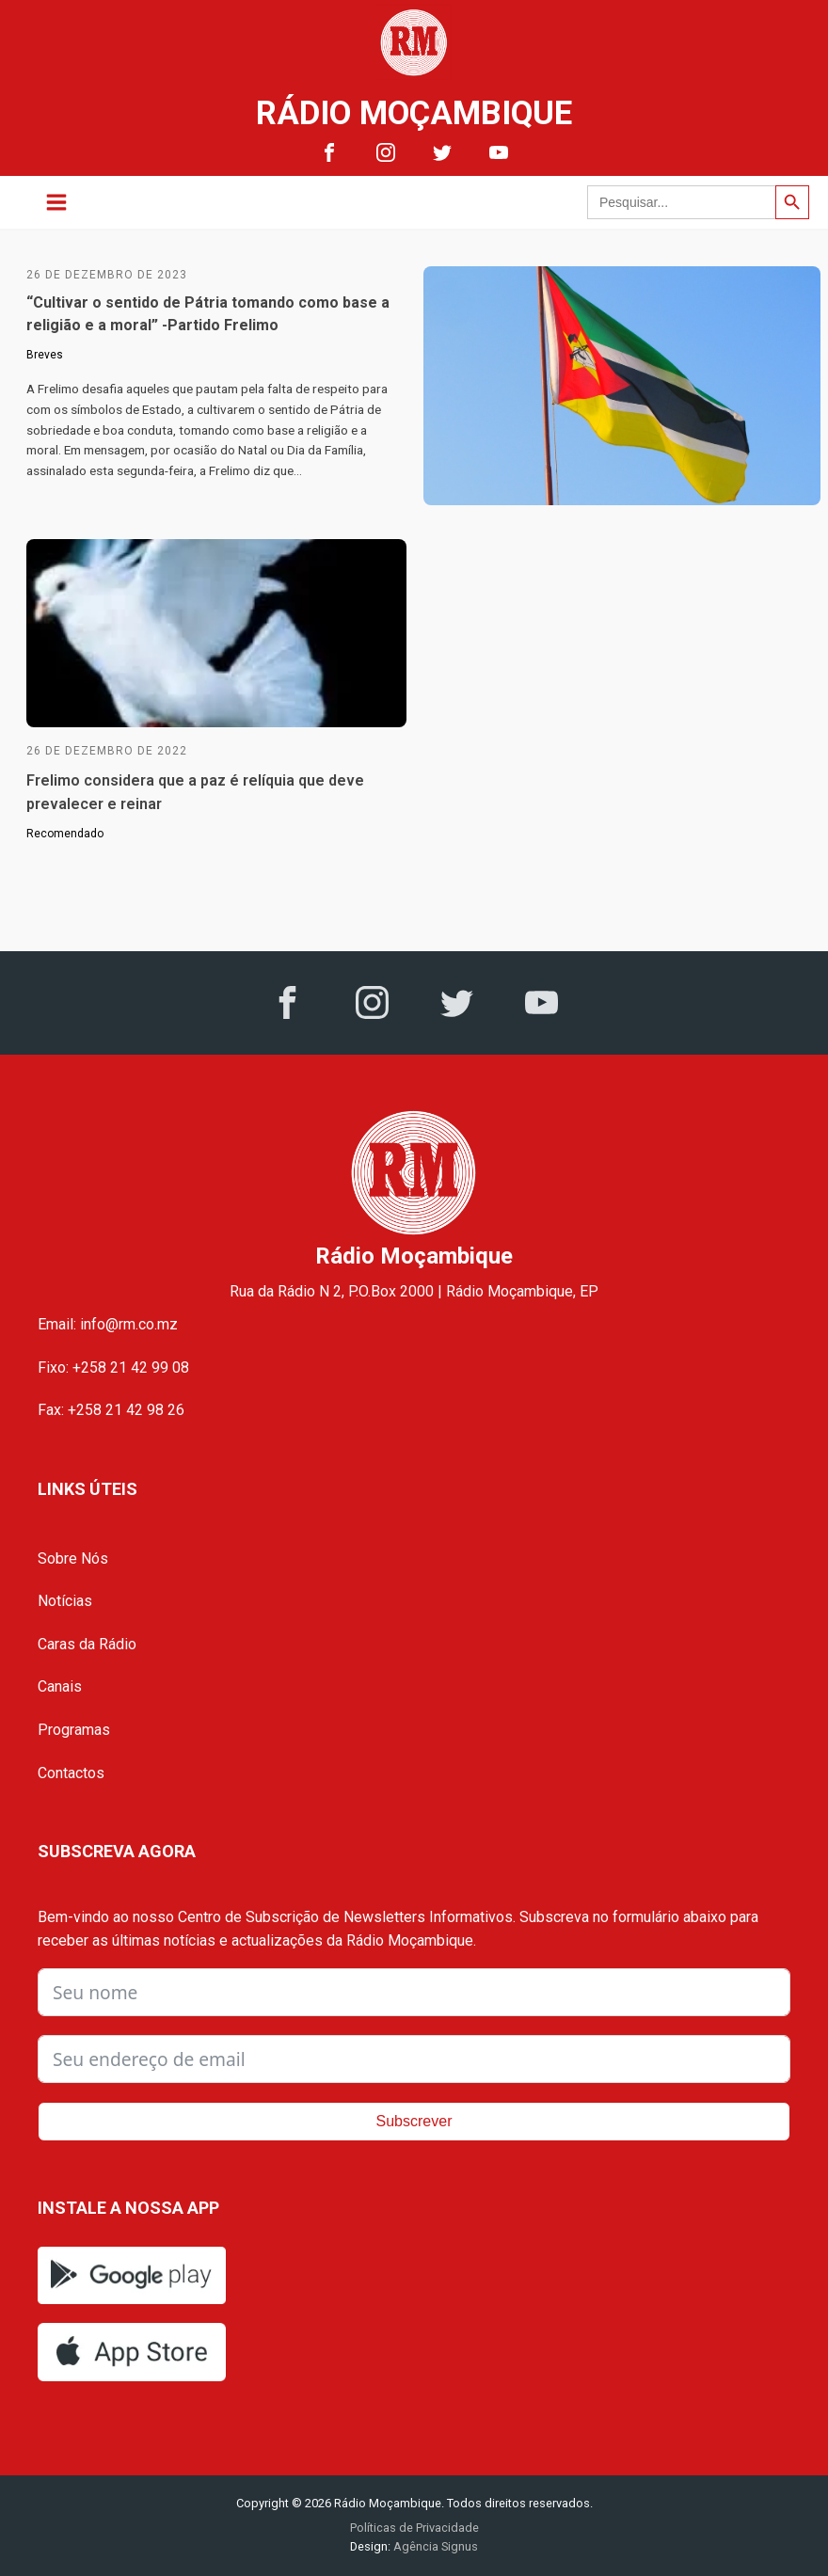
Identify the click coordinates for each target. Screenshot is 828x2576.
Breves (44, 354)
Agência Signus (434, 2546)
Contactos (71, 1773)
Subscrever (414, 2121)
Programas (74, 1730)
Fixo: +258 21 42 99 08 (113, 1367)
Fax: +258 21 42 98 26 (111, 1410)
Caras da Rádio (87, 1644)
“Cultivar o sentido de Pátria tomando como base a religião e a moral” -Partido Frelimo (208, 314)
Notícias (65, 1601)
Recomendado (65, 833)
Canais (60, 1686)
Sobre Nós (73, 1558)
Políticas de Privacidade (414, 2527)
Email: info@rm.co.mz (108, 1324)
